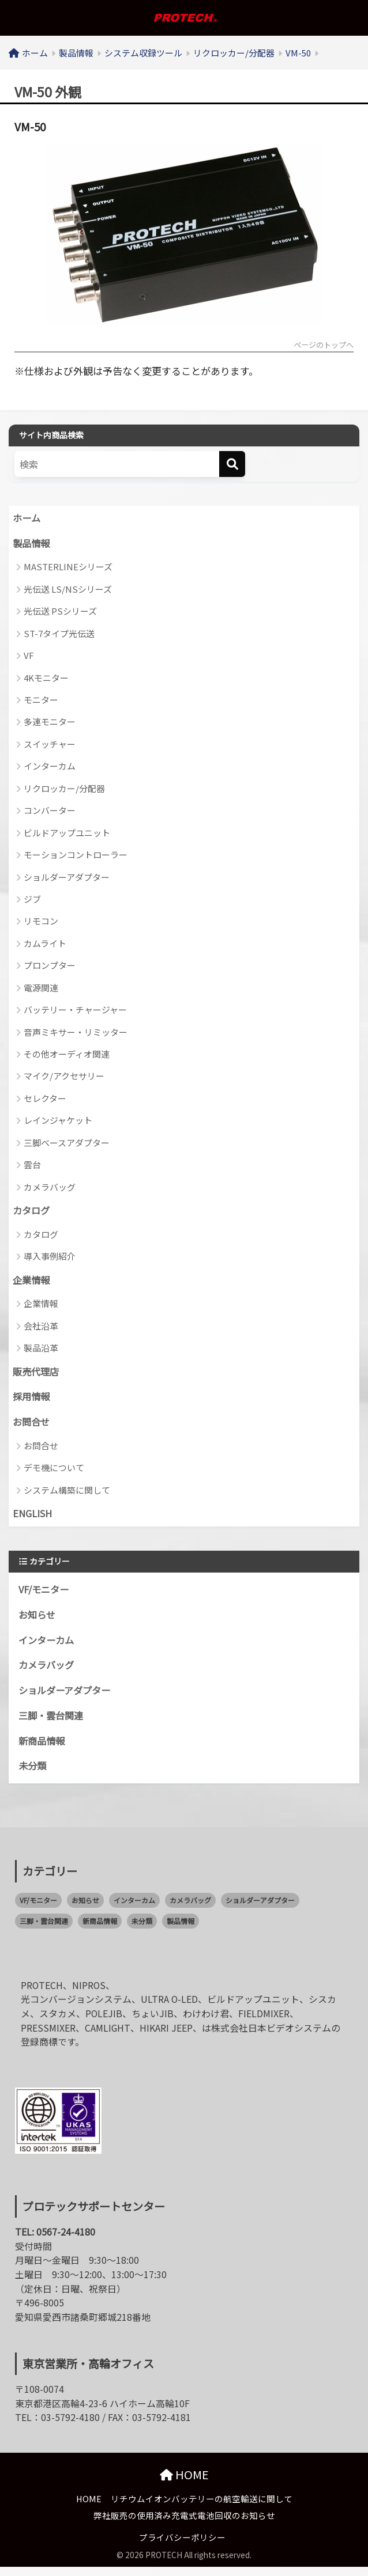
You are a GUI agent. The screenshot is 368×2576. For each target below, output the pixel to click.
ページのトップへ (321, 345)
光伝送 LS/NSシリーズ (68, 590)
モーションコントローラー (75, 856)
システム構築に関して (67, 1494)
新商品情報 (42, 1749)
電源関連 (41, 989)
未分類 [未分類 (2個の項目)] (142, 1930)
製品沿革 (41, 1350)
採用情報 (32, 1400)
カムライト (45, 944)
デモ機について (54, 1472)
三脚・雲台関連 (52, 1723)
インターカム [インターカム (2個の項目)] (134, 1909)
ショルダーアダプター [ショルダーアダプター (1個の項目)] (260, 1909)
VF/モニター (45, 1595)
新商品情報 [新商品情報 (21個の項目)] (99, 1930)
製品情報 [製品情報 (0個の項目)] (180, 1930)
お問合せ (32, 1426)
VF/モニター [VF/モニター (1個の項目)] (38, 1909)
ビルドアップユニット (67, 834)
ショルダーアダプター (67, 878)
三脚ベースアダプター (67, 1144)
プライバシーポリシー (182, 2547)
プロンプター (50, 967)
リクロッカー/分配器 (64, 789)
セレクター (45, 1099)
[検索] (232, 465)
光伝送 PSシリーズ (60, 613)
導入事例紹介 (50, 1258)
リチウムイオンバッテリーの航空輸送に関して (201, 2508)
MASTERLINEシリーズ (68, 568)
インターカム (50, 768)
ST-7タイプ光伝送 (59, 634)
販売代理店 (37, 1374)
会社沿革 (41, 1328)
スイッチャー (50, 745)
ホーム (27, 518)
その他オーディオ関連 (67, 1055)
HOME (184, 2483)
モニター (41, 701)
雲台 (32, 1166)
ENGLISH (33, 1518)
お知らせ (38, 1621)
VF (29, 657)
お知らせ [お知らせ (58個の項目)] (85, 1909)
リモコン (41, 922)
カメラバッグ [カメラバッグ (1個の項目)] (190, 1909)
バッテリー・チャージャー (75, 1011)
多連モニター (50, 723)
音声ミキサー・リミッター (75, 1033)
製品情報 (32, 544)
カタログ (32, 1212)
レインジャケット (58, 1122)
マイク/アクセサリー (64, 1077)
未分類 (33, 1775)
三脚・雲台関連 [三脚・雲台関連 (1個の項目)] (44, 1930)
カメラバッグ (50, 1188)
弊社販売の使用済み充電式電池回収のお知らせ (184, 2525)
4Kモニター (46, 679)
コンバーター (50, 812)
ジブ (32, 900)
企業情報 (32, 1282)
